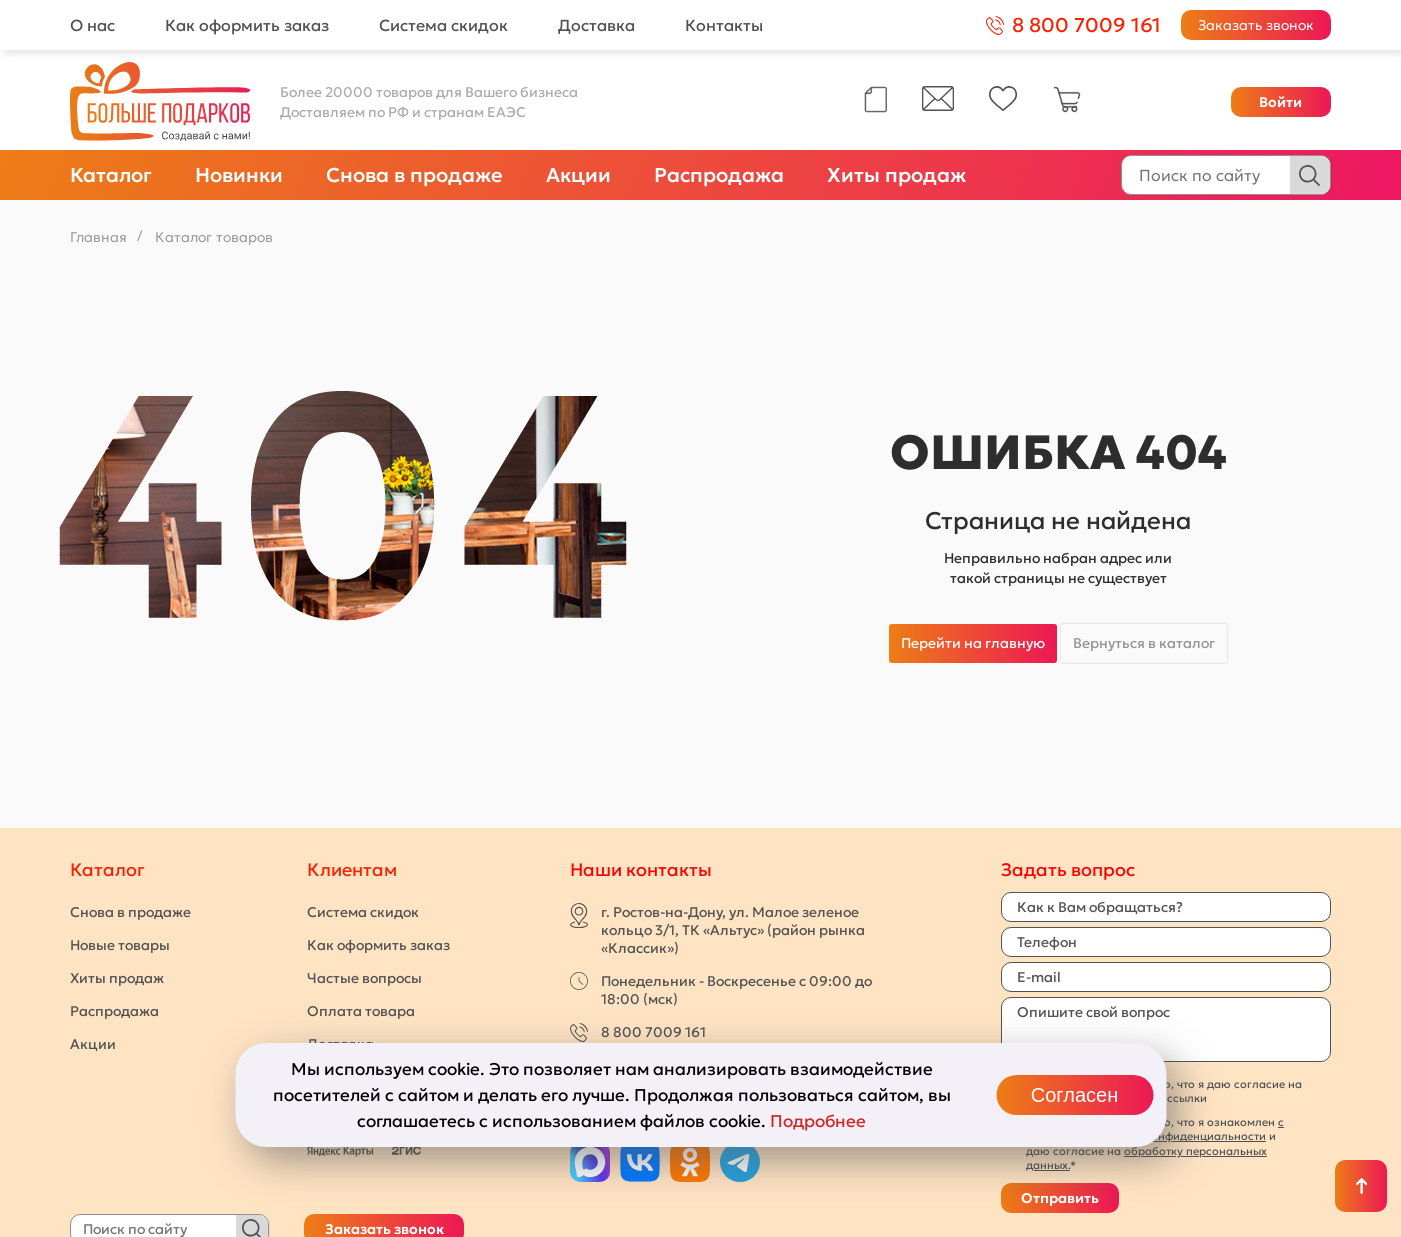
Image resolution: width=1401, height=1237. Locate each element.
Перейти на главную (973, 643)
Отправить (1060, 1198)
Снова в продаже (414, 175)
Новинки (239, 175)
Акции (578, 175)
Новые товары (120, 945)
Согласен (1074, 1095)
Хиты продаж (896, 175)
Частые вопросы (364, 978)
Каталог (111, 175)
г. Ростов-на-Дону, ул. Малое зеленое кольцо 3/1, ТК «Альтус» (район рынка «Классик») (733, 930)
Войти (1280, 102)
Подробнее (818, 1121)
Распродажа (719, 175)
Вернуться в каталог (1144, 643)
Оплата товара (361, 1011)
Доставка (596, 25)
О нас (92, 25)
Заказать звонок (1256, 25)
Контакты (724, 25)
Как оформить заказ (247, 25)
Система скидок (443, 25)
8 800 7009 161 (653, 1032)
